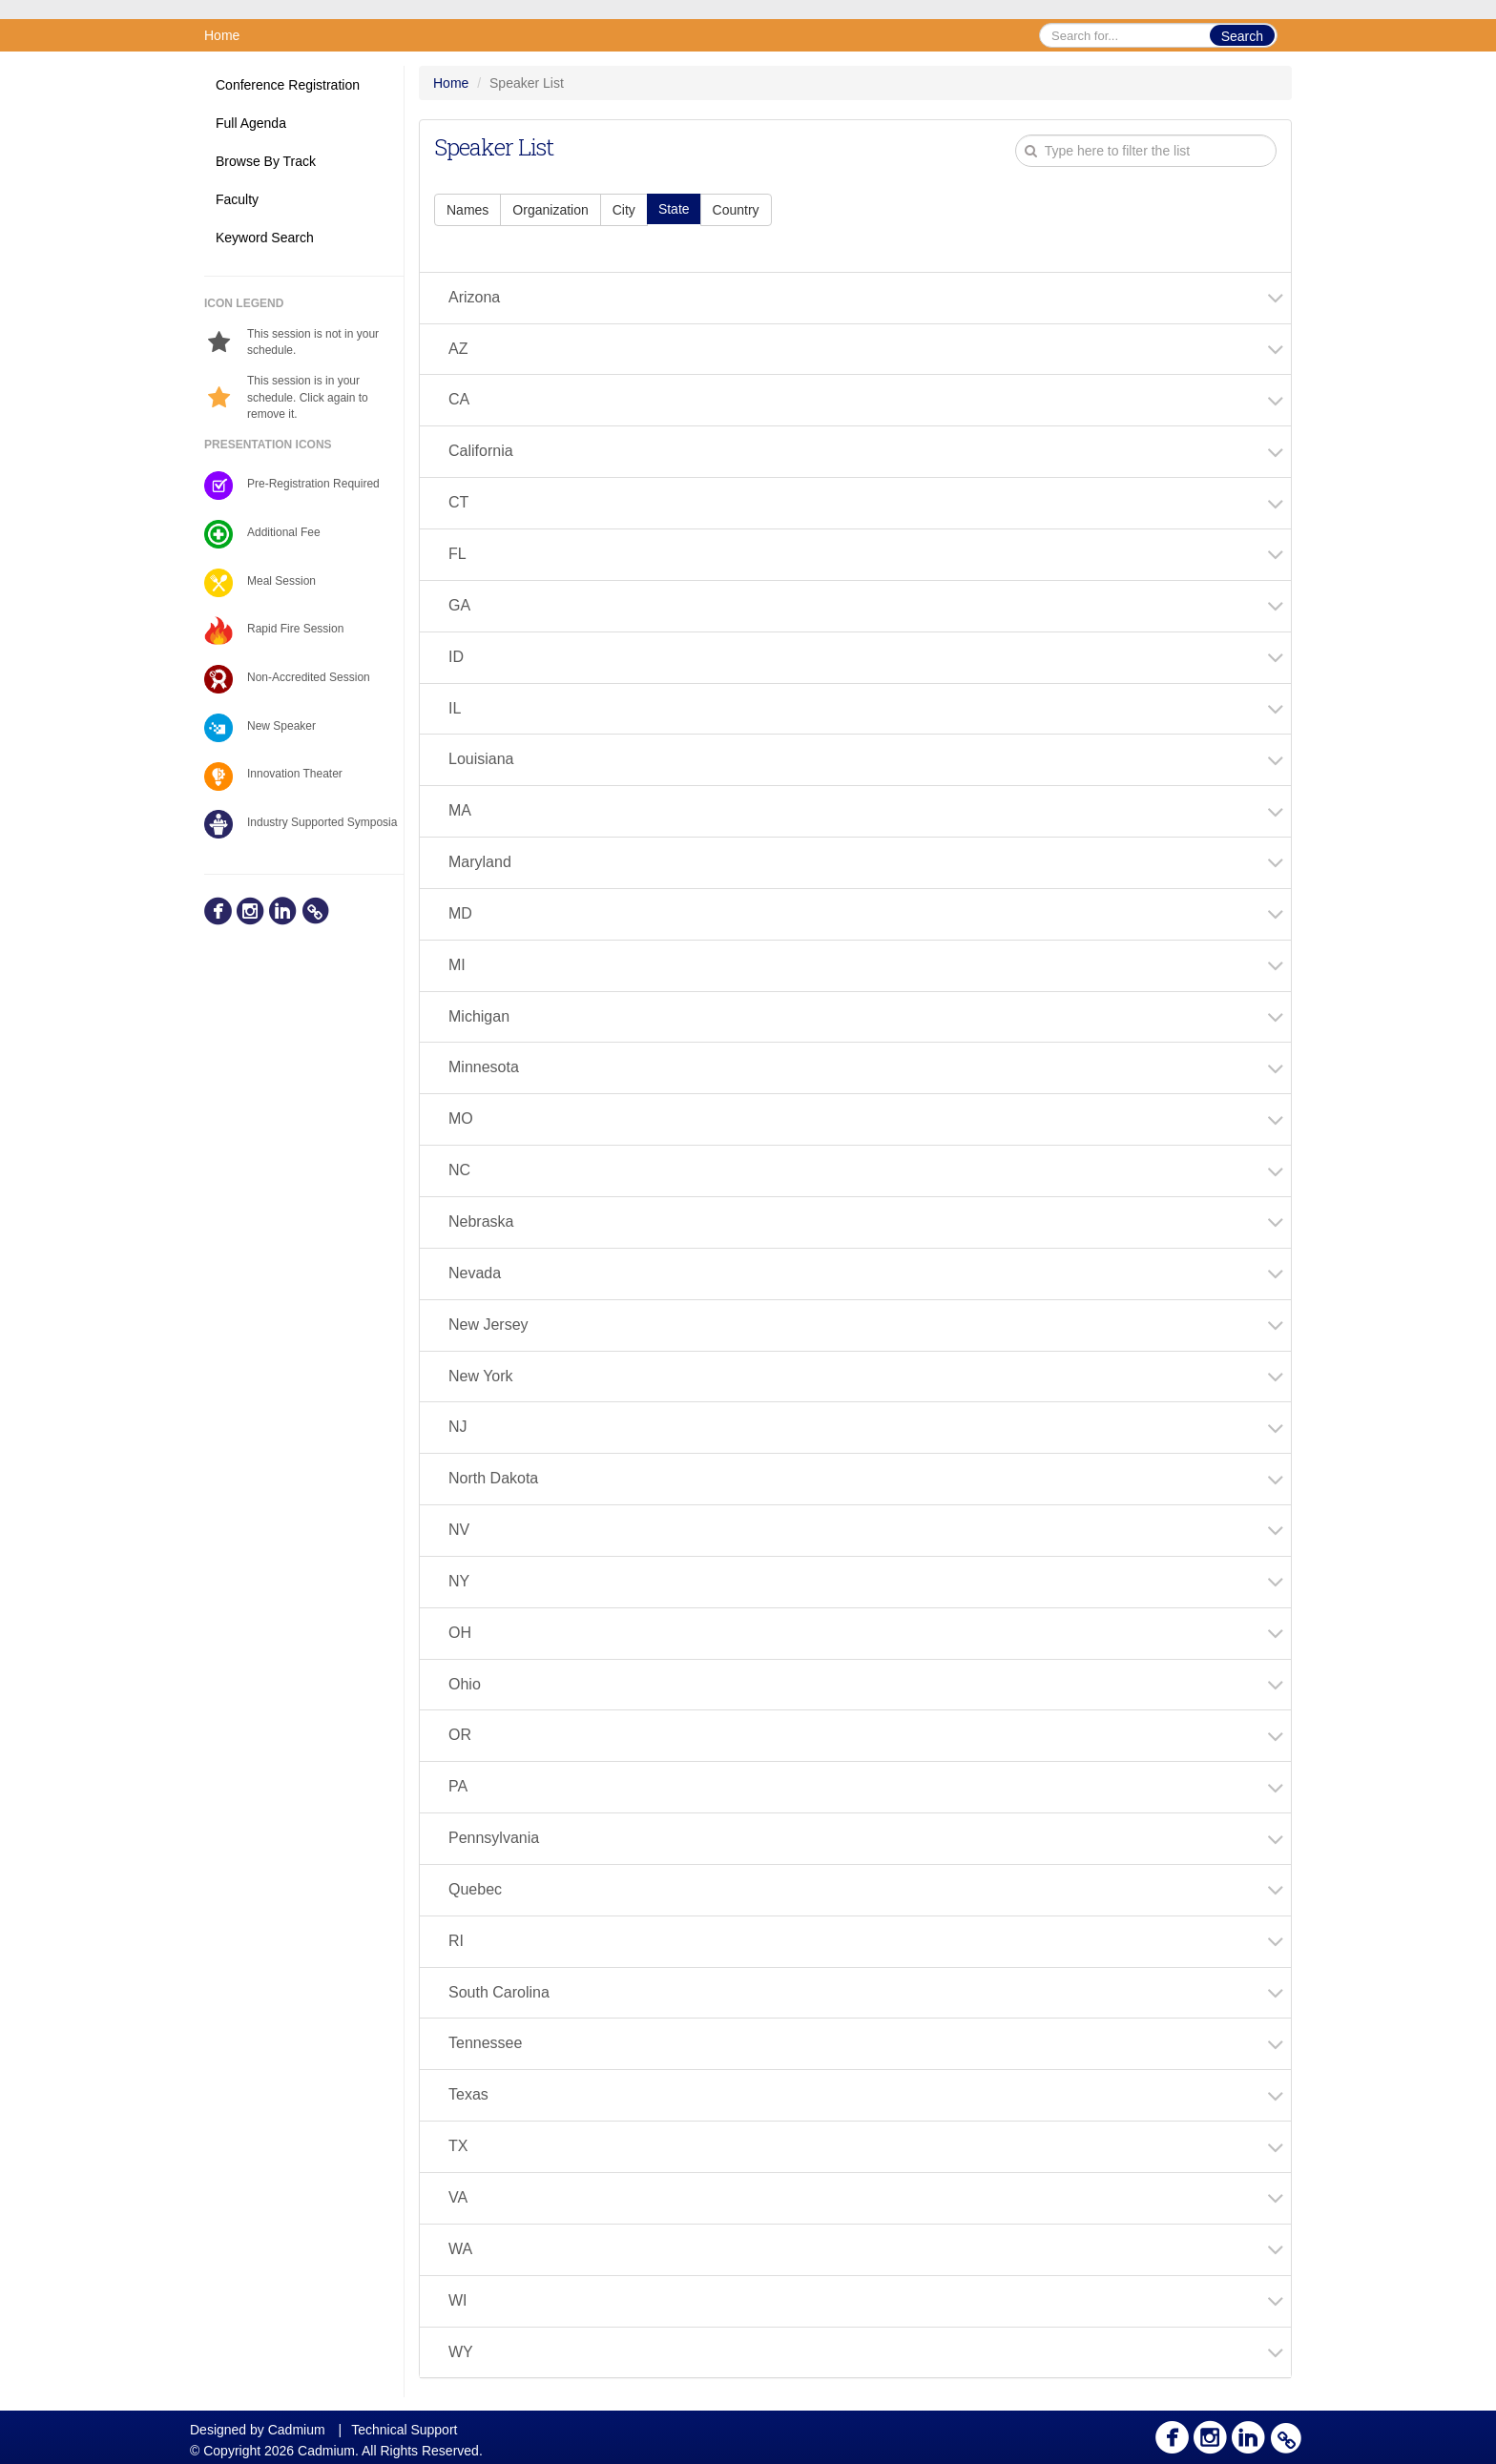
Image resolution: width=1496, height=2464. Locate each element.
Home (221, 35)
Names (467, 209)
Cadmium (296, 2429)
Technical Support (404, 2429)
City (624, 209)
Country (736, 209)
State (674, 209)
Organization (550, 209)
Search (1242, 36)
